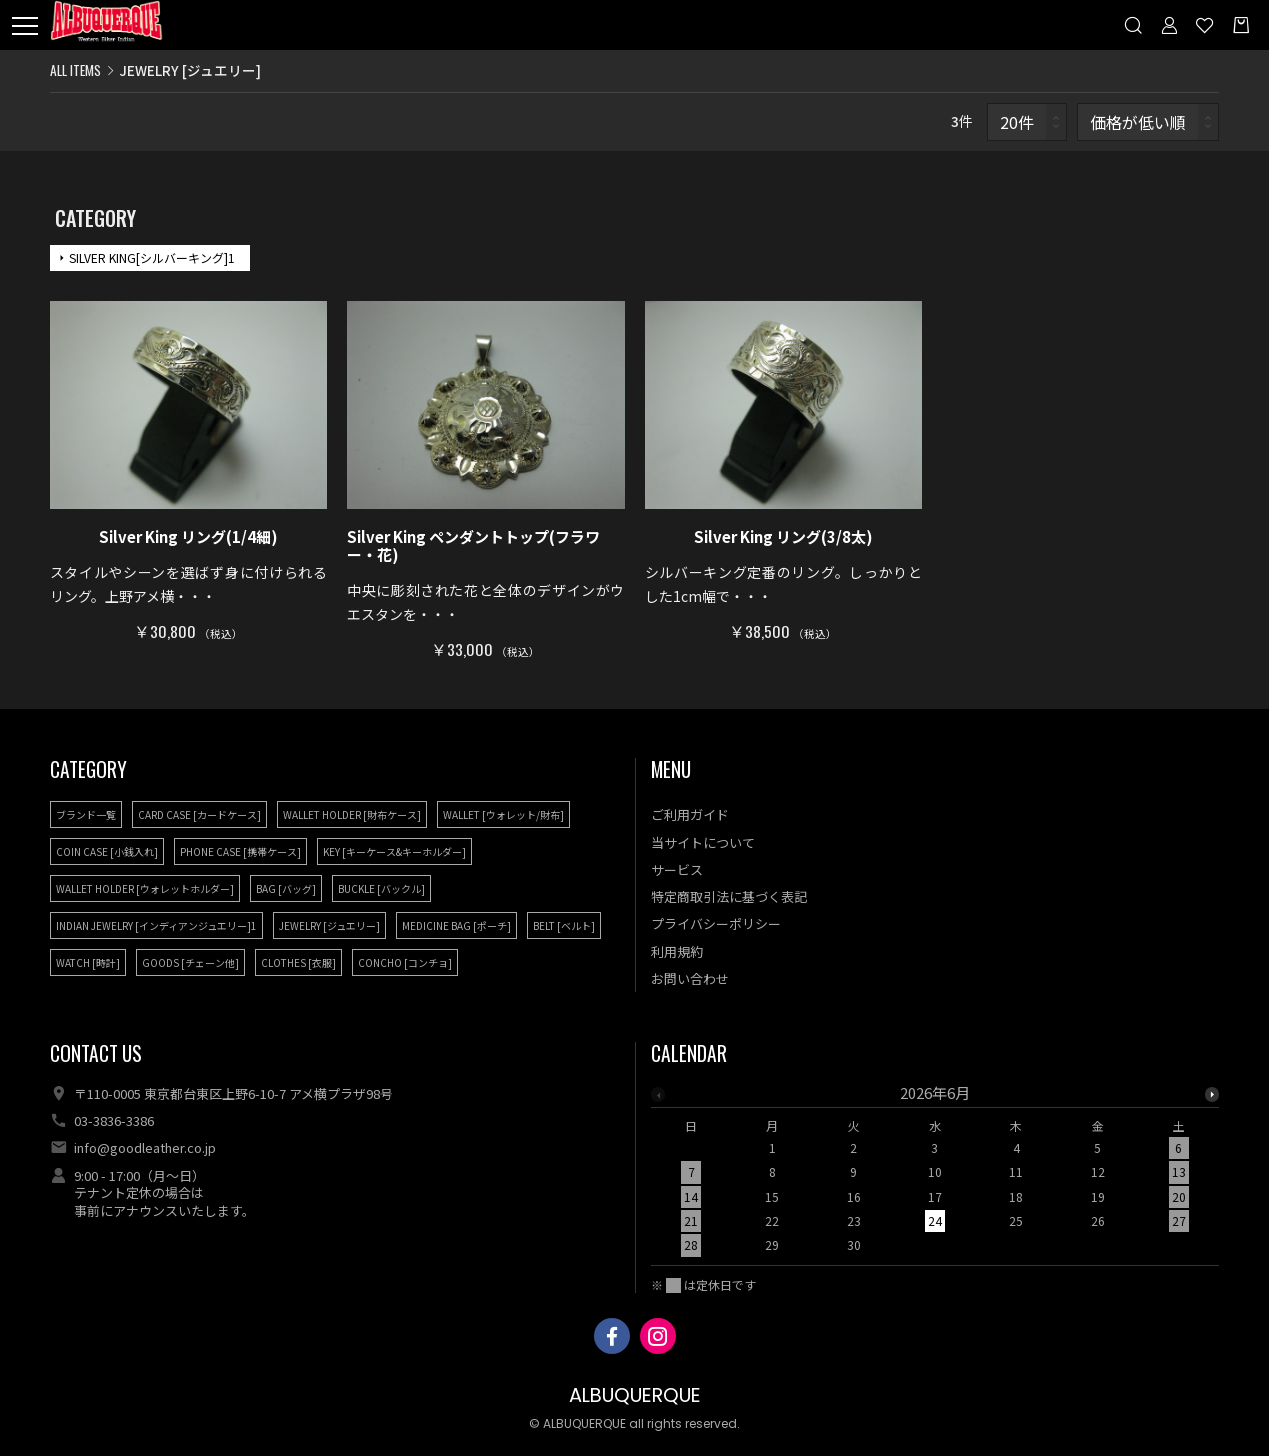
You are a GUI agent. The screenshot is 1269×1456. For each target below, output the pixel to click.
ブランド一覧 (86, 814)
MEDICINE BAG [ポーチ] (456, 925)
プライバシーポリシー (716, 923)
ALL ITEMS (75, 70)
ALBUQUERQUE (635, 1395)
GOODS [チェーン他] (190, 962)
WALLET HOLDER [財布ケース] (352, 814)
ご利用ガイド (690, 814)
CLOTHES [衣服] (298, 962)
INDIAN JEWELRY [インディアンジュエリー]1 (156, 925)
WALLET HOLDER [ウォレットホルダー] (145, 888)
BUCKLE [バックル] (381, 888)
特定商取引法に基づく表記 (729, 896)
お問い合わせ (690, 978)
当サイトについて (703, 842)
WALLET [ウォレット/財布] (503, 814)
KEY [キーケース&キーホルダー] (394, 851)
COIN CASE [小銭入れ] (107, 851)
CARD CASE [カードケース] (199, 814)
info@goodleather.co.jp (145, 1147)
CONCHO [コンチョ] (405, 962)
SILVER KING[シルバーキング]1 (152, 257)
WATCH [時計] (88, 962)
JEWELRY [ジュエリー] (329, 925)
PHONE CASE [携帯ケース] (240, 851)
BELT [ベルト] (564, 925)
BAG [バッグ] (286, 888)
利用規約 (677, 951)
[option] (935, 1175)
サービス (677, 869)
